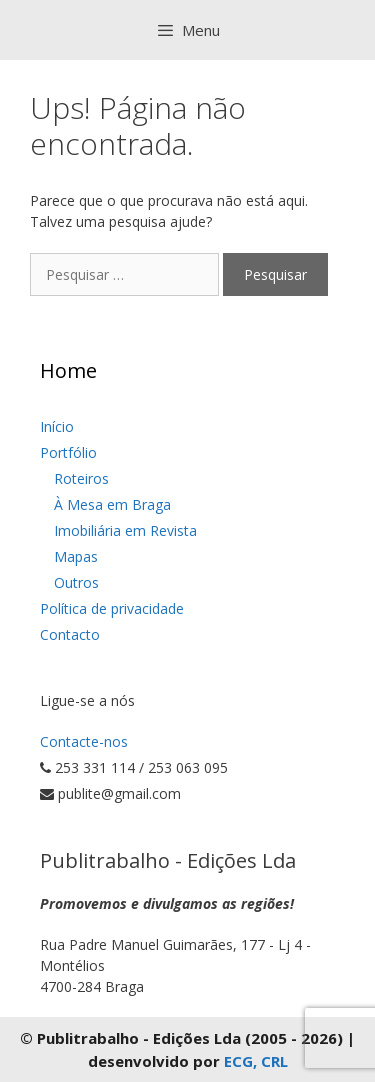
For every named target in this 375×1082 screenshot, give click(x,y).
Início (57, 426)
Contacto (70, 634)
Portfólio (68, 452)
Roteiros (81, 478)
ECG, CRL (256, 1061)
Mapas (76, 556)
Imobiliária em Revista (125, 530)
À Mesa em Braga (112, 504)
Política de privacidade (112, 608)
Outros (76, 582)
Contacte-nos (84, 741)
